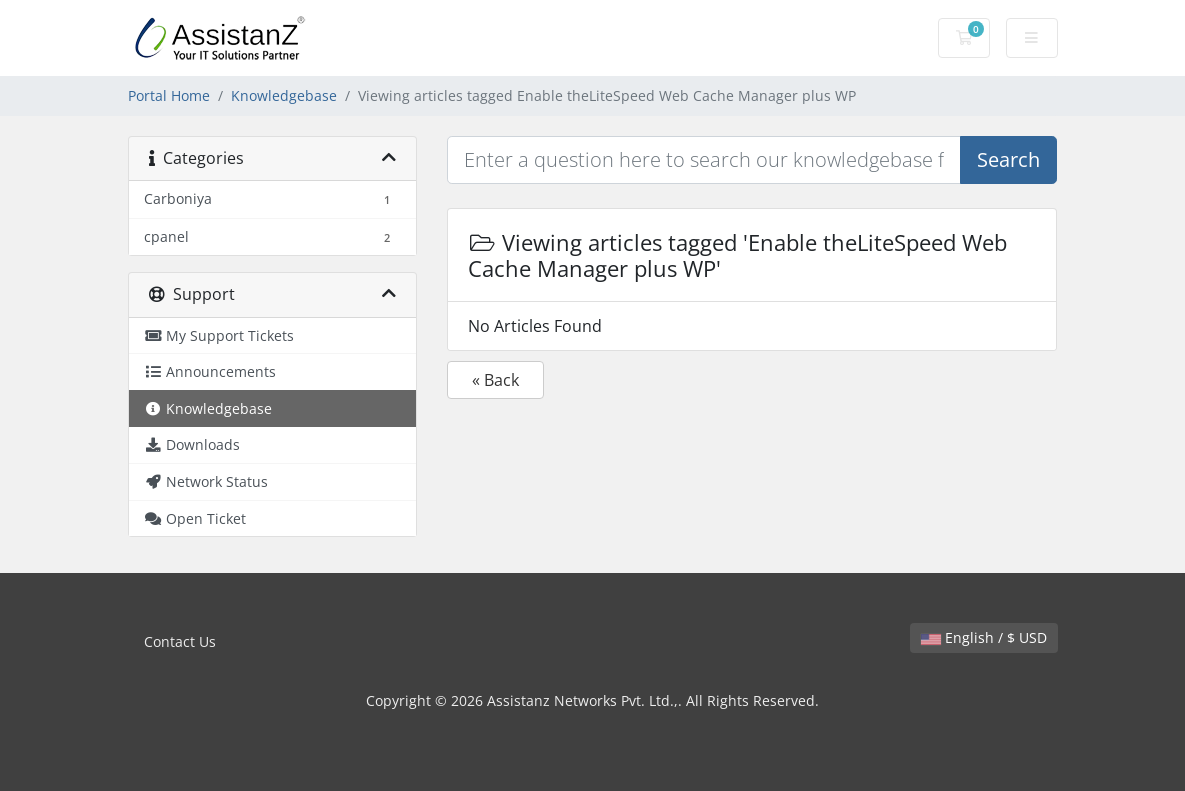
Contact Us (180, 641)
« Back (495, 380)
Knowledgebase (284, 95)
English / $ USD (984, 637)
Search (1008, 159)
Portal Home (169, 95)
